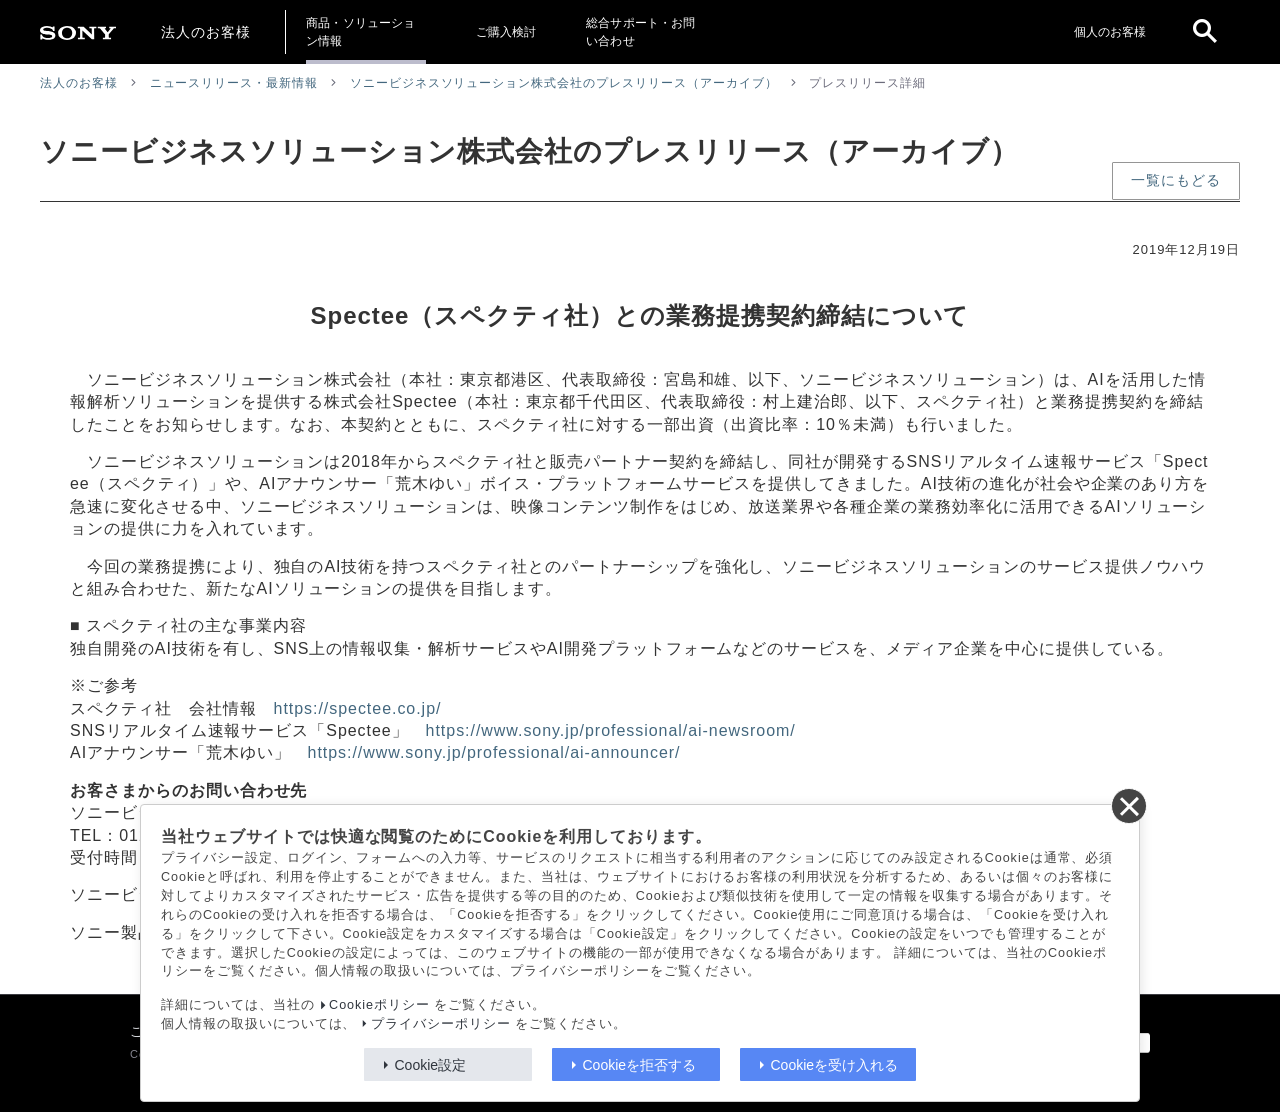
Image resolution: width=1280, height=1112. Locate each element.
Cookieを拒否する (640, 1065)
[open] (1205, 32)
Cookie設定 (431, 1065)
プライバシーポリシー (441, 1024)
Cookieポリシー (379, 1005)
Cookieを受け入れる (835, 1065)
